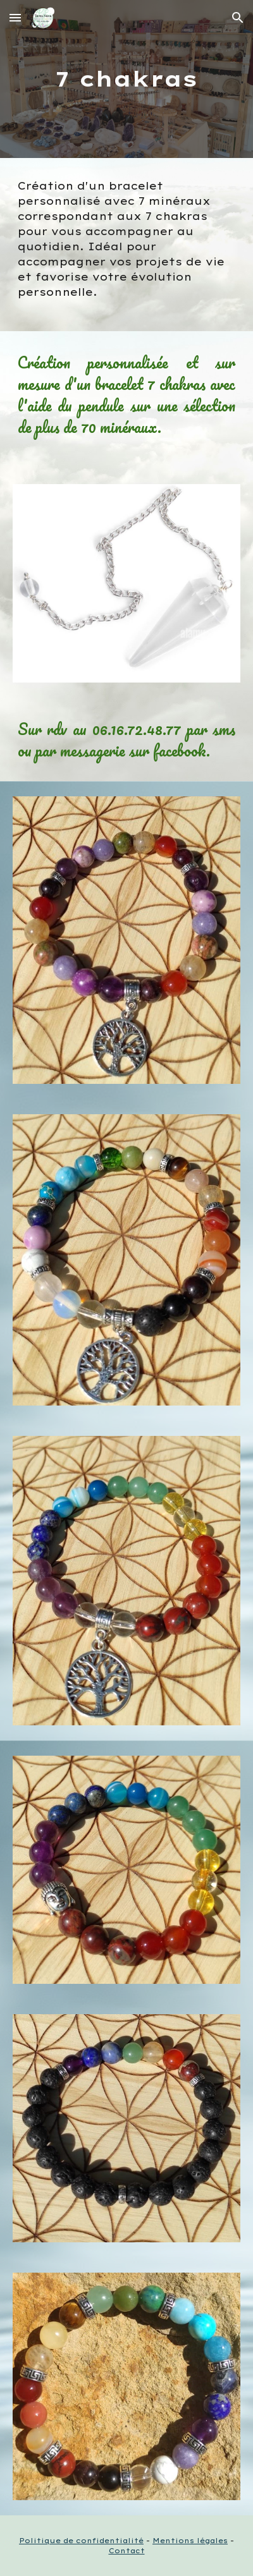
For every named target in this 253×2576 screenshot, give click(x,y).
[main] (127, 79)
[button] (15, 17)
